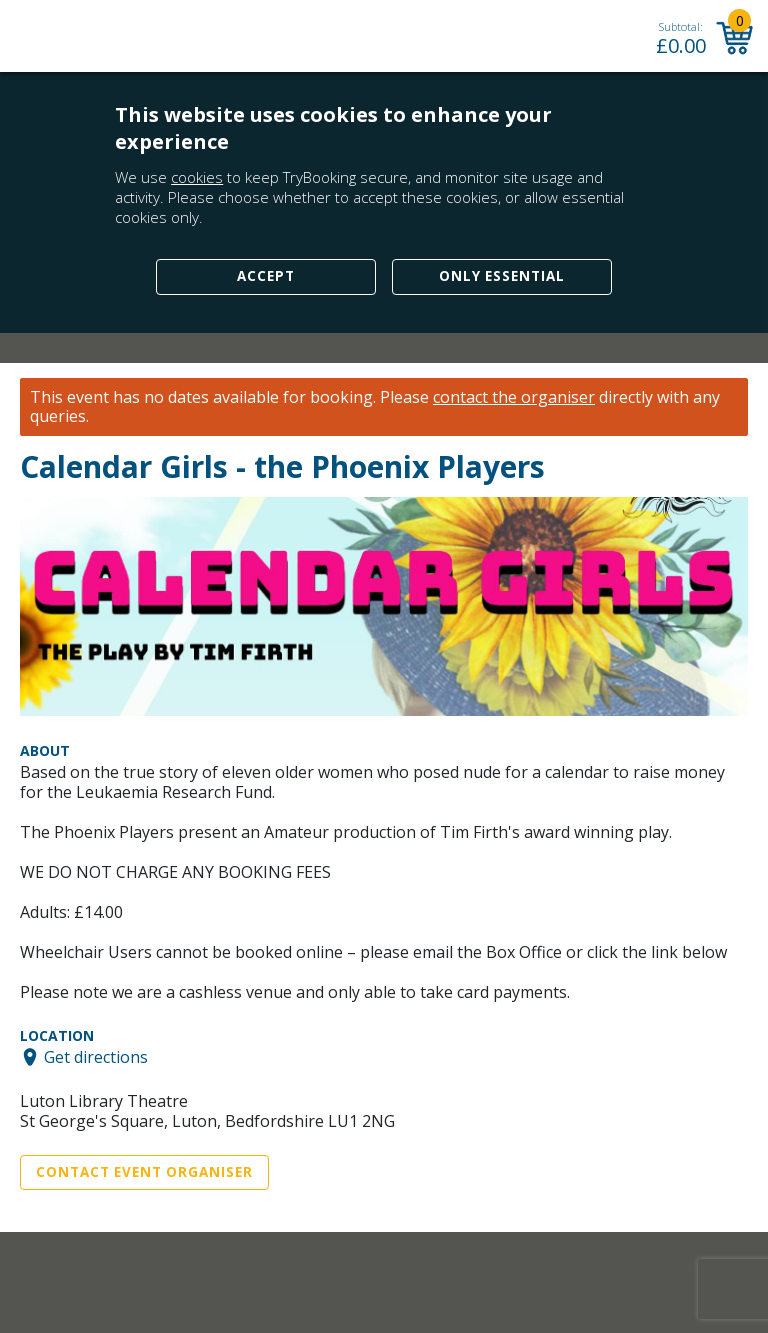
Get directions (96, 1057)
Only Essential (502, 276)
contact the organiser (514, 397)
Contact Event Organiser (144, 1172)
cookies (197, 177)
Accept (266, 276)
